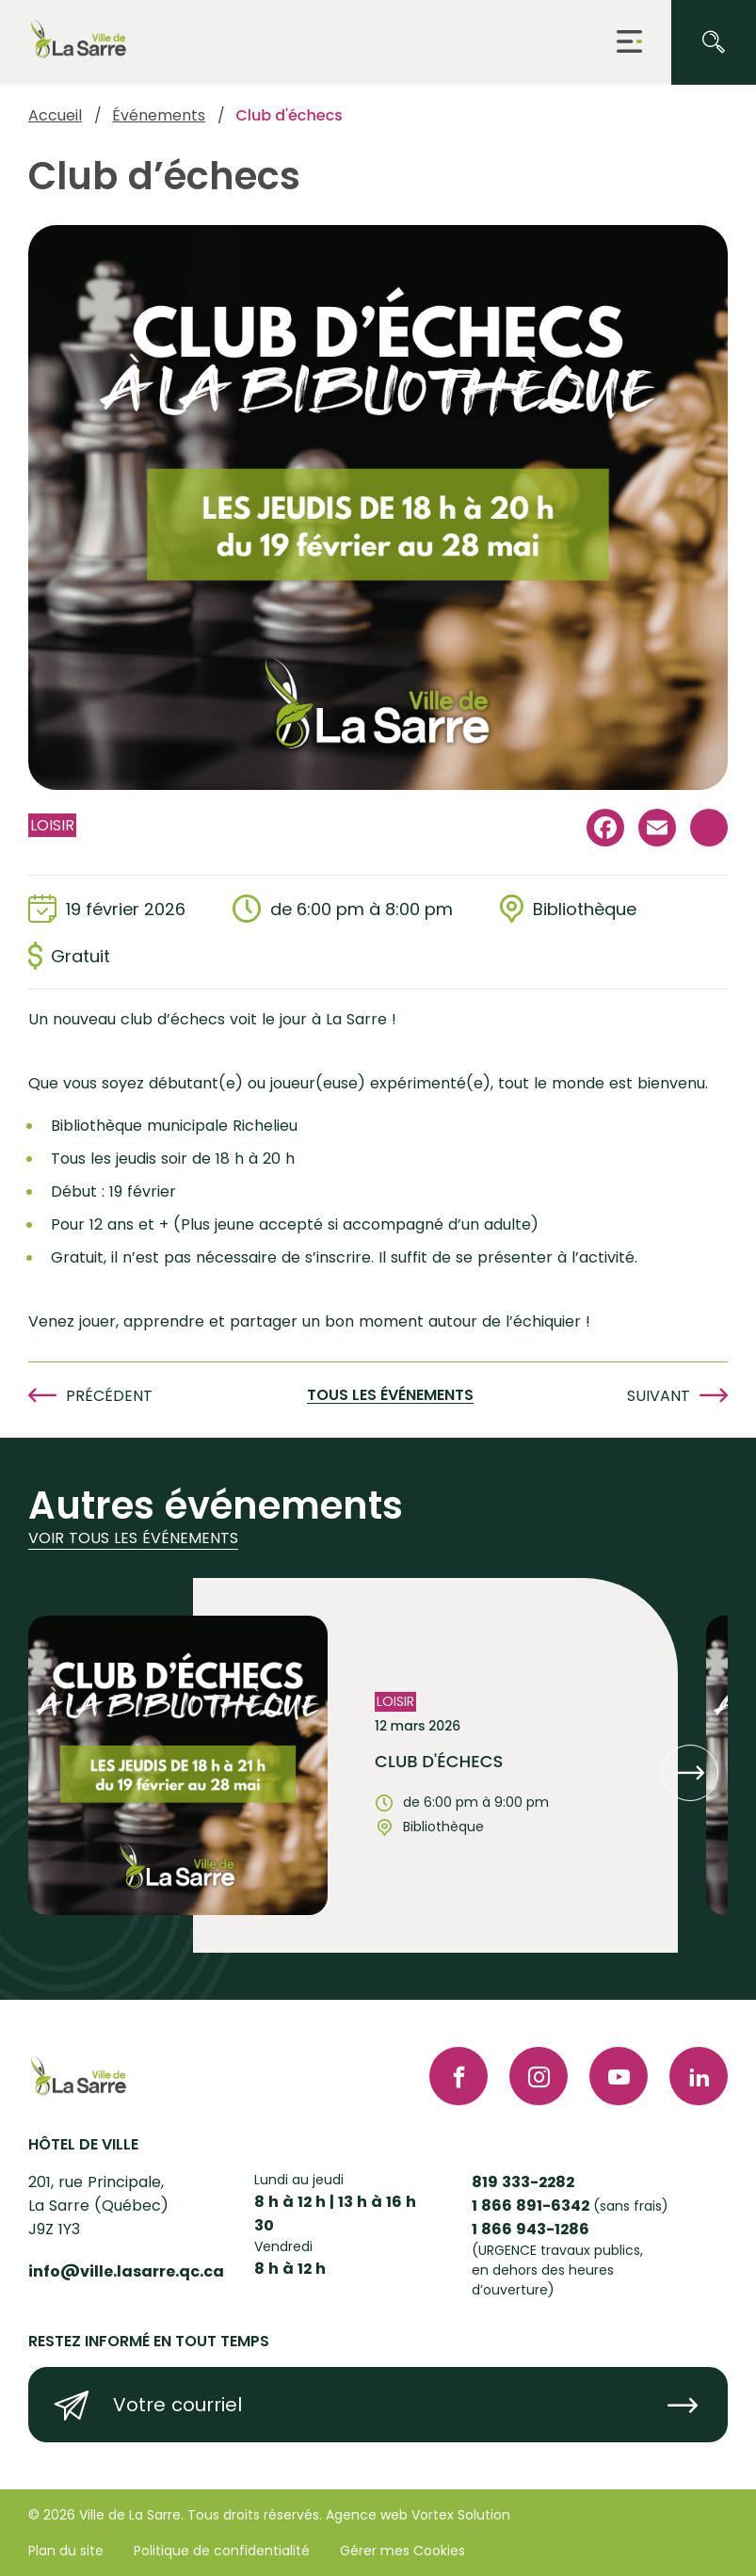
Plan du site (66, 2550)
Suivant (658, 1396)
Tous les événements (390, 1396)
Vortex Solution (460, 2514)
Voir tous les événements (133, 1538)
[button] (629, 42)
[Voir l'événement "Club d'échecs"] (435, 1765)
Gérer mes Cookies (402, 2550)
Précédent (109, 1396)
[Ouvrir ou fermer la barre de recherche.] (713, 42)
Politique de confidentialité (222, 2550)
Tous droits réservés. (254, 2514)
